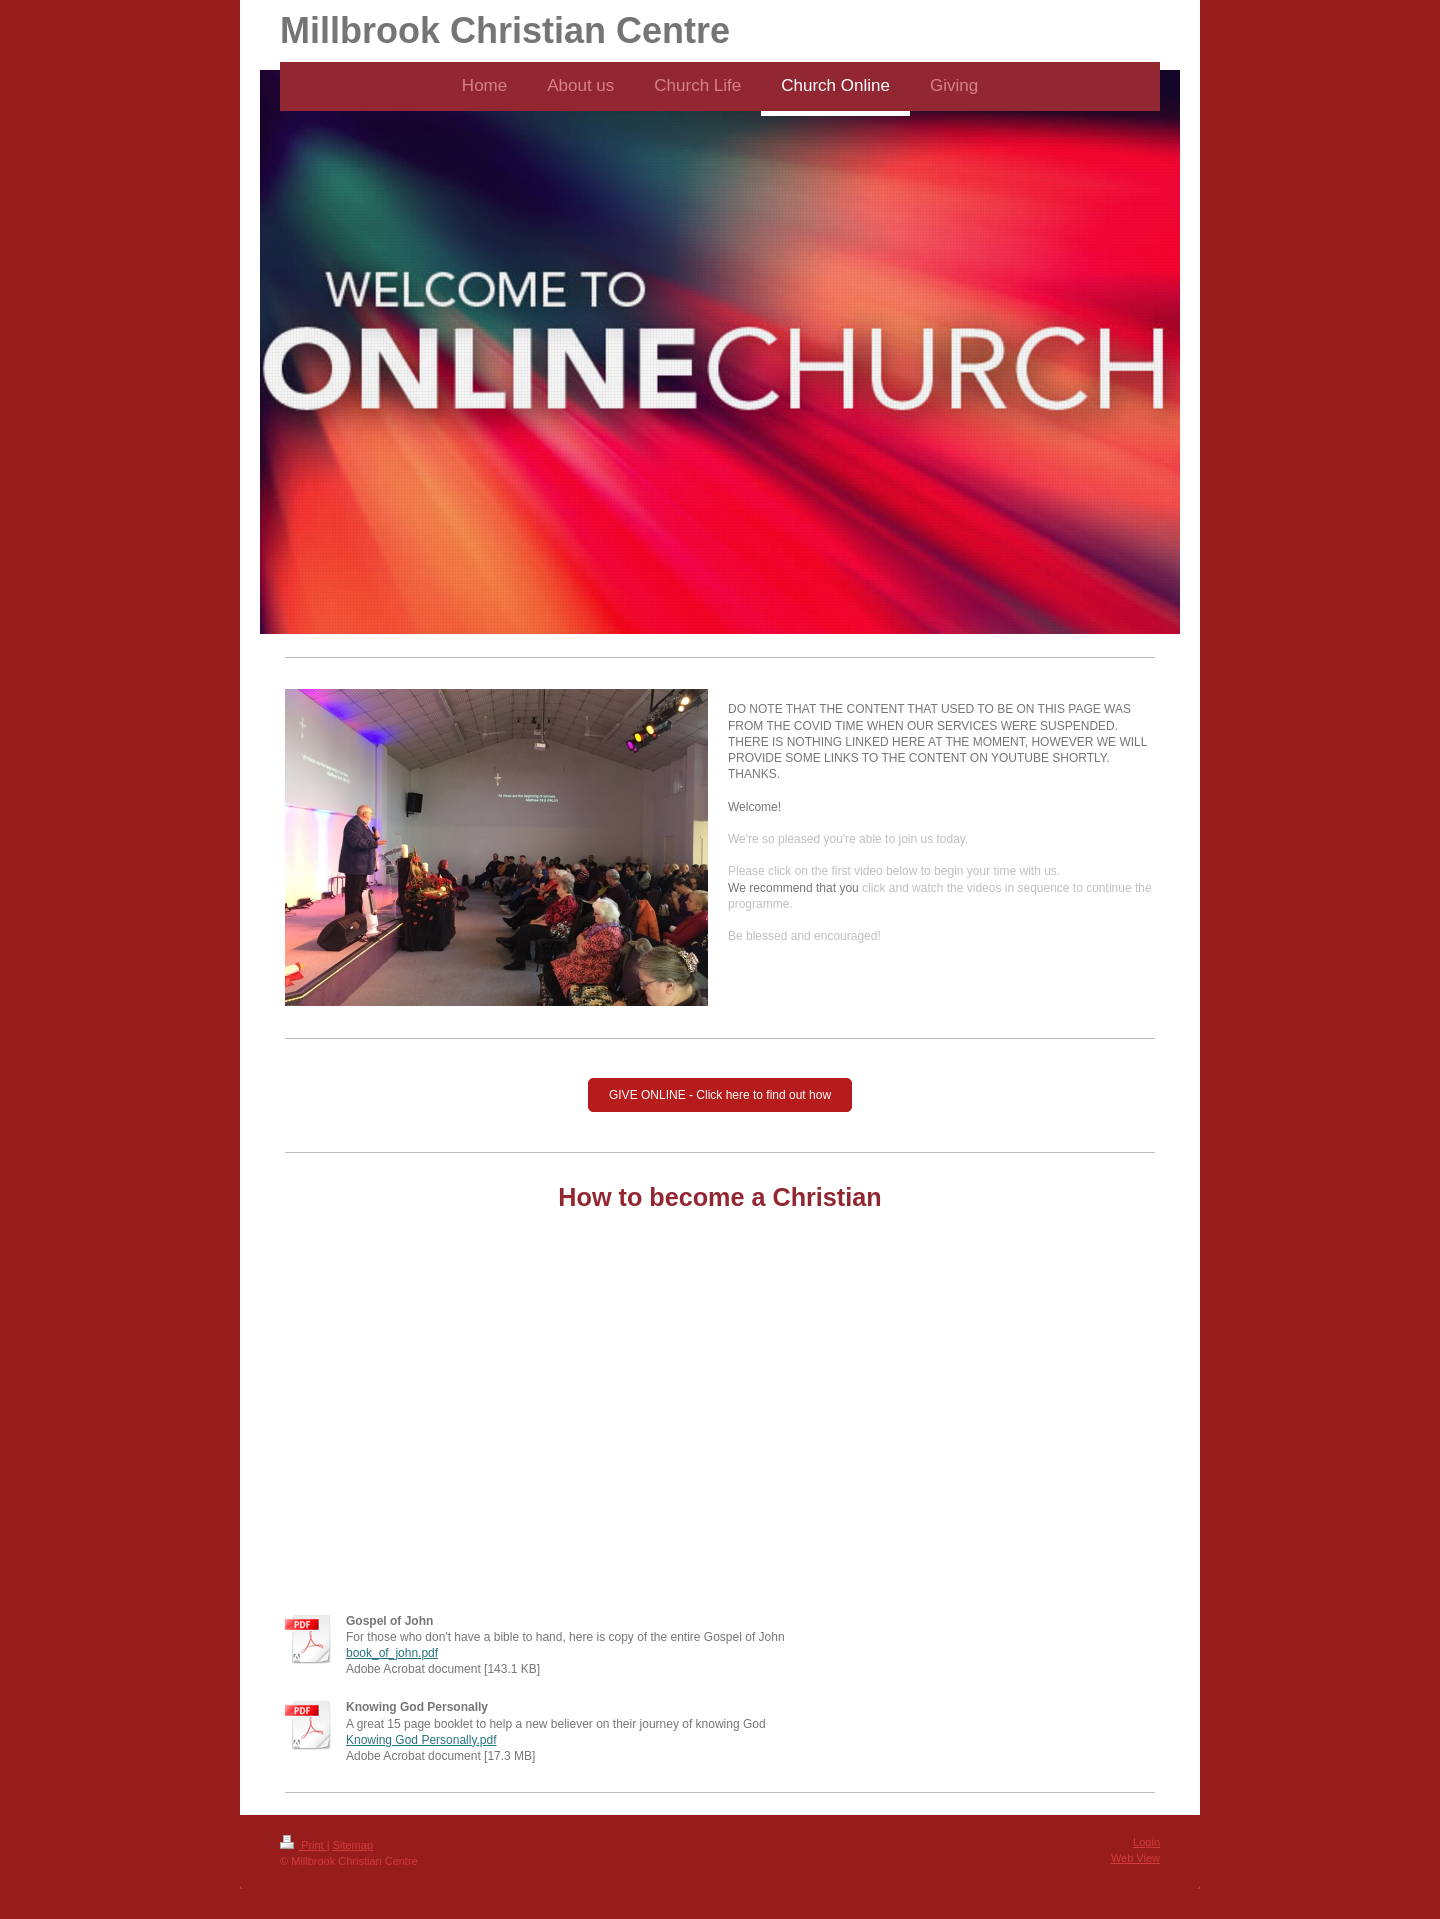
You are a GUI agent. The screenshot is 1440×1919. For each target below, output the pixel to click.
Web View (1135, 1858)
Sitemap (353, 1845)
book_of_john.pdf (392, 1653)
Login (1146, 1842)
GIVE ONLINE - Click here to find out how (720, 1095)
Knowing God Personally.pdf (421, 1740)
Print (303, 1845)
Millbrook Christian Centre (505, 30)
